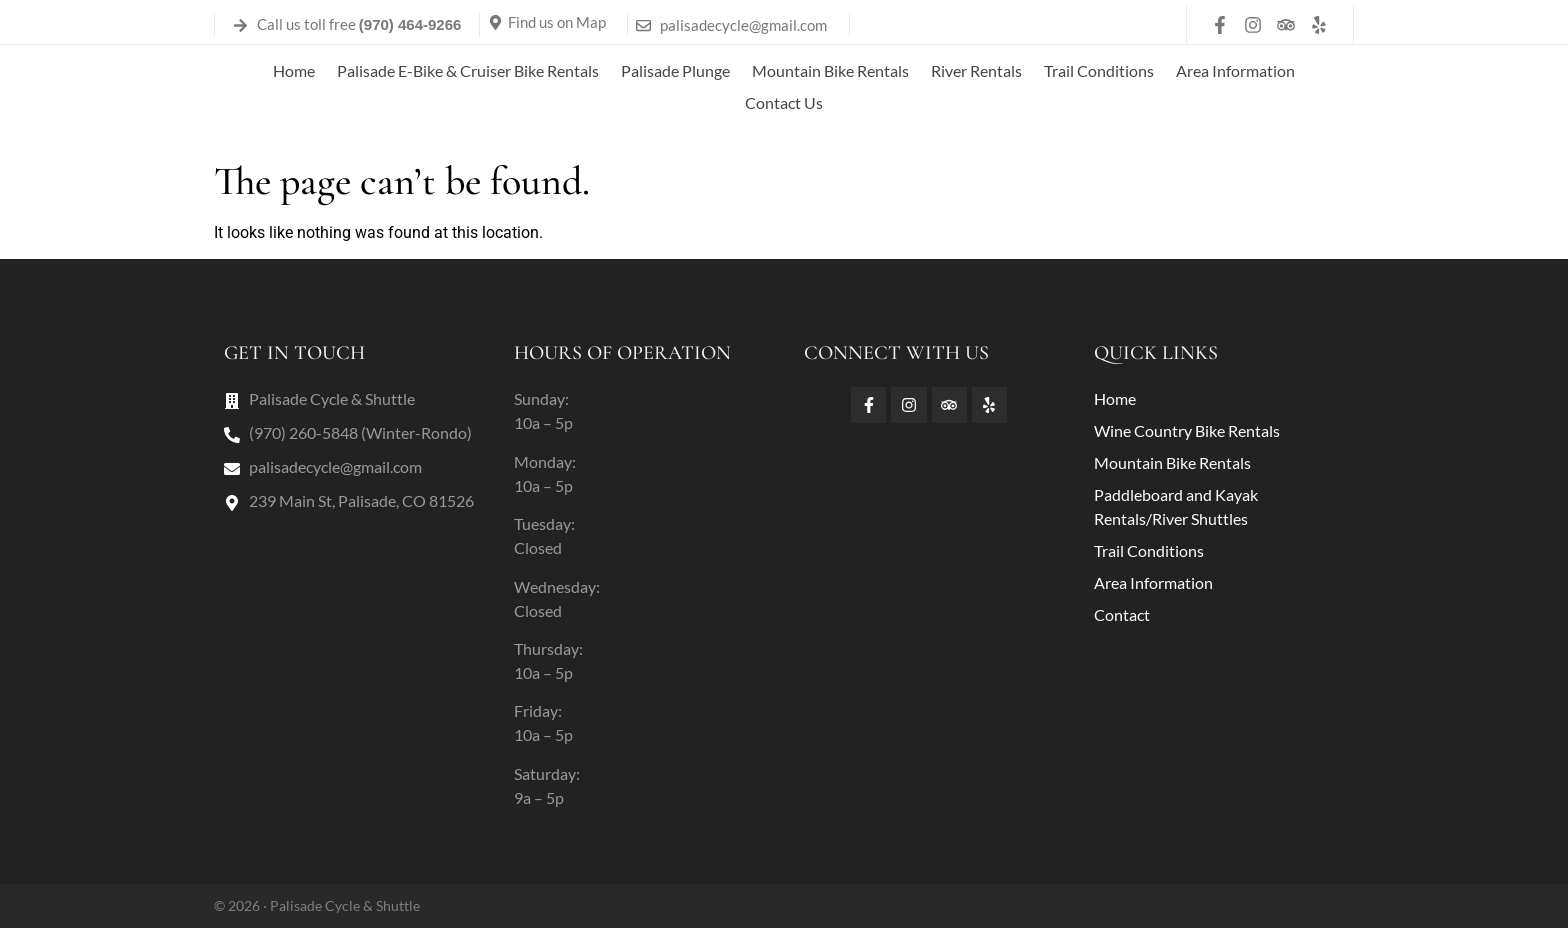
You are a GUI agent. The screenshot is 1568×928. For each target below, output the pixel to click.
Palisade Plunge (675, 70)
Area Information (1235, 70)
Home (294, 70)
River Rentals (976, 70)
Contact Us (784, 102)
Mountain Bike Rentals (830, 70)
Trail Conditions (1099, 70)
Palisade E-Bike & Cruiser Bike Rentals (468, 70)
